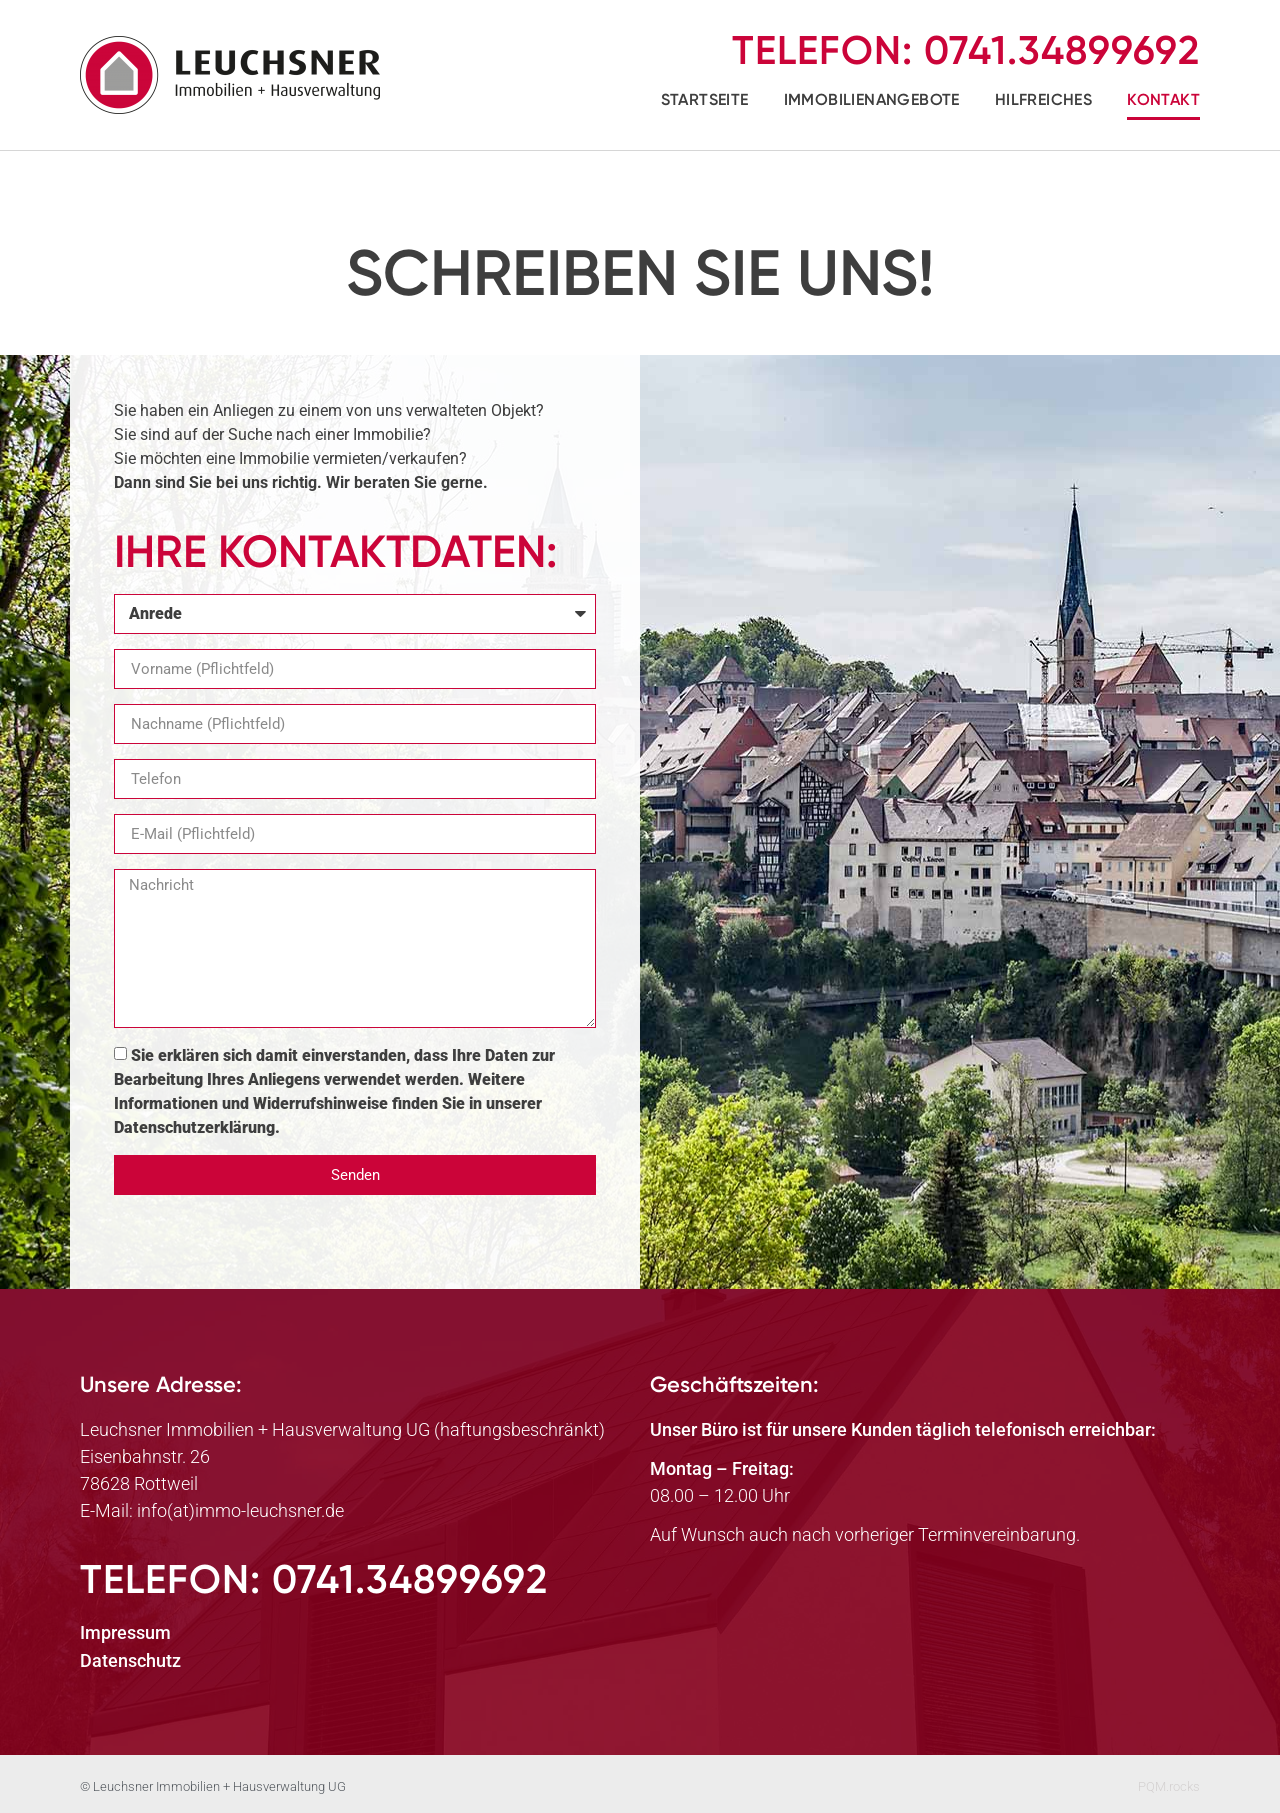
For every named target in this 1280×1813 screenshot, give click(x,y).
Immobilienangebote (872, 99)
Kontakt (1163, 99)
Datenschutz (130, 1660)
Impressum (125, 1632)
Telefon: (966, 50)
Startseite (705, 99)
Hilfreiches (1043, 99)
